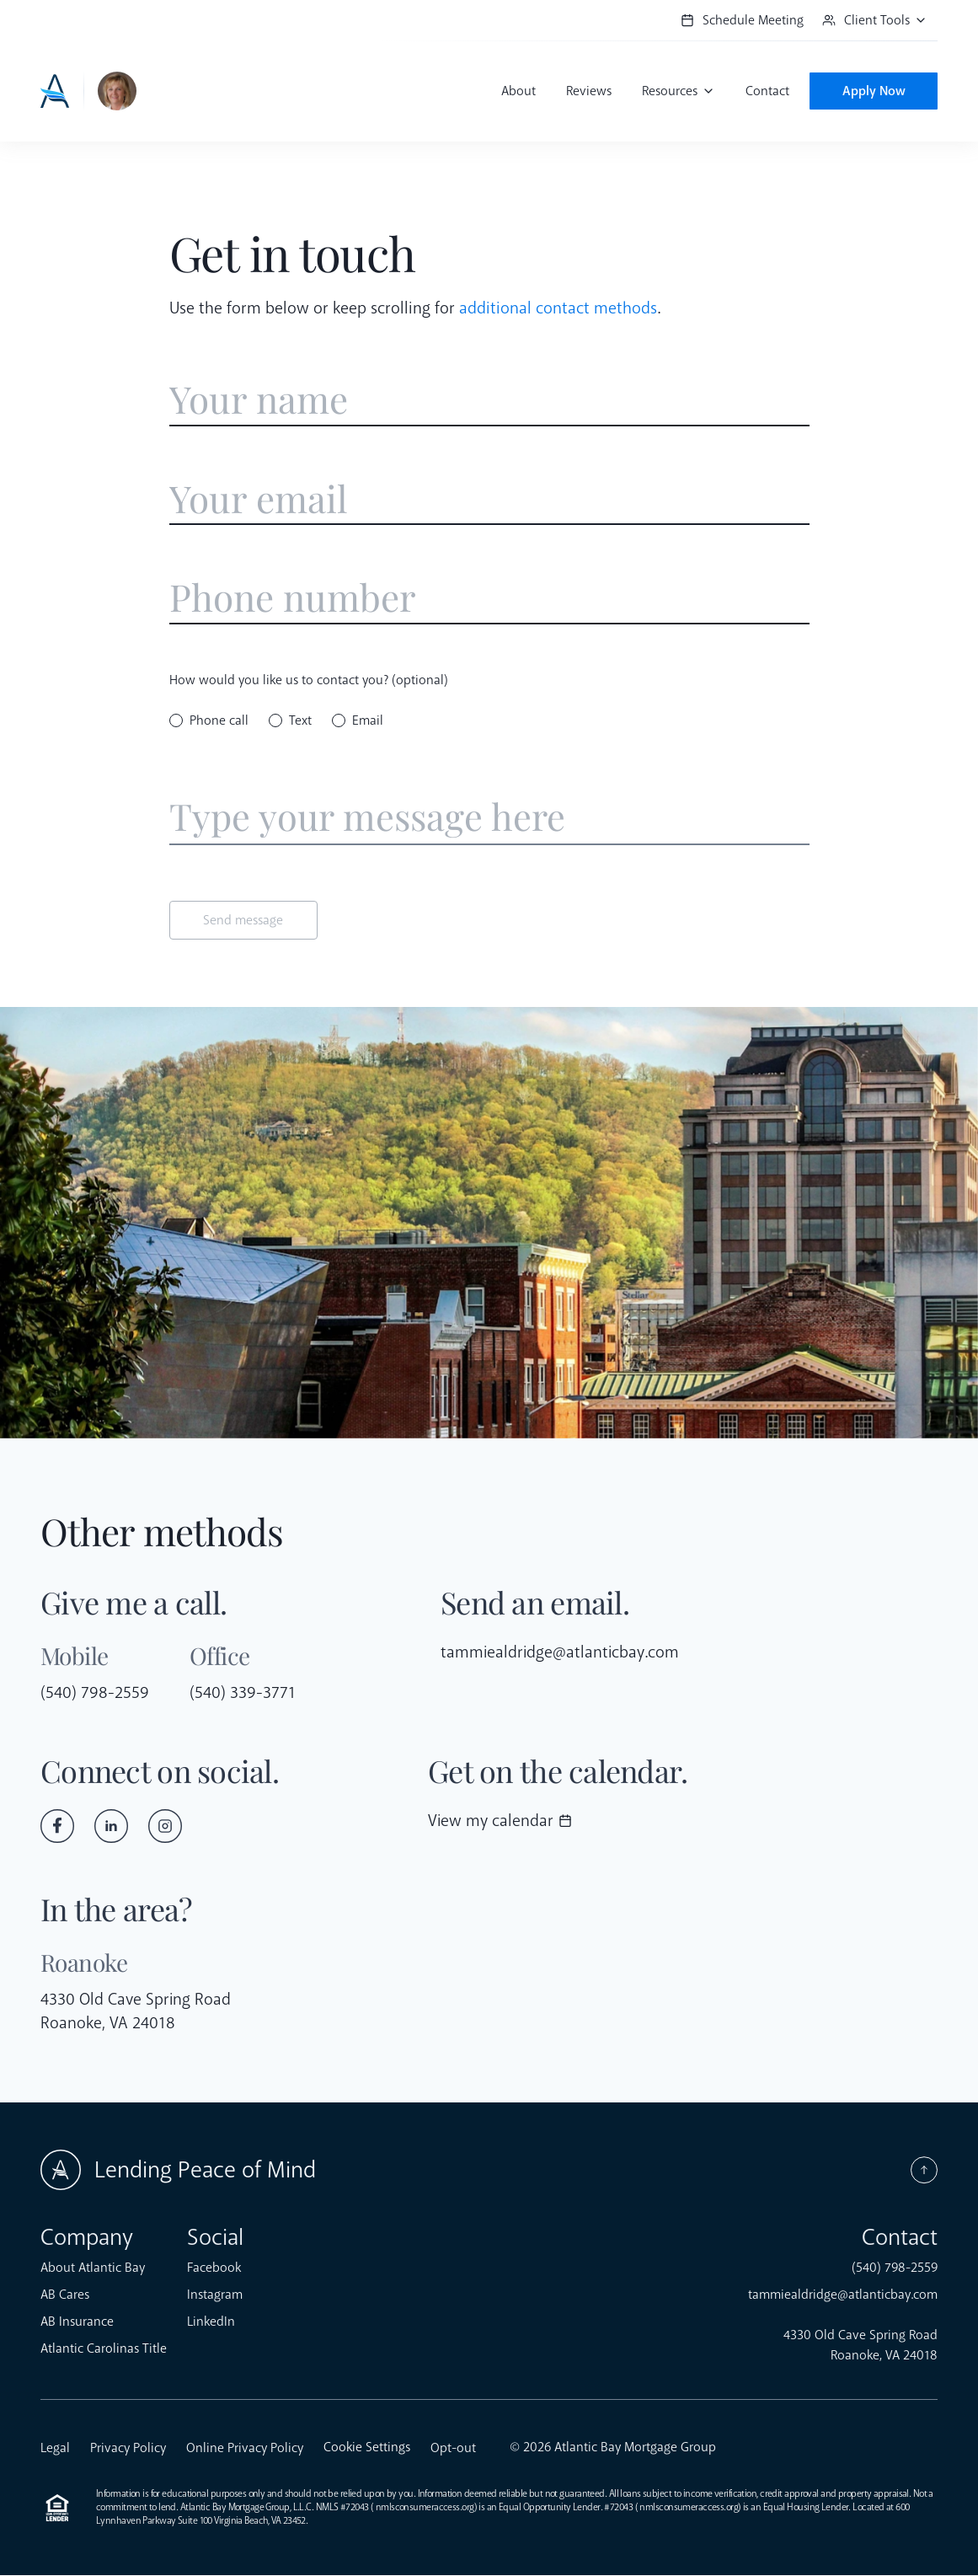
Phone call (219, 721)
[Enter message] (489, 819)
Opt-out (453, 2448)
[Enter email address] (489, 500)
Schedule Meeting (742, 20)
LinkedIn (211, 2322)
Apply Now (872, 91)
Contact (765, 91)
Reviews (586, 91)
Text (300, 721)
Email (367, 721)
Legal (55, 2448)
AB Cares (64, 2295)
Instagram (215, 2295)
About (516, 91)
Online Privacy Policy (244, 2448)
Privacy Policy (128, 2448)
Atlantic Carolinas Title (103, 2349)
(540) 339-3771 (243, 1693)
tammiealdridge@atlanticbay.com (561, 1652)
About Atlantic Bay (92, 2268)
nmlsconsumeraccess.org (425, 2508)
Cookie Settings (366, 2447)
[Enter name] (489, 400)
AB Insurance (77, 2322)
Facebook (214, 2268)
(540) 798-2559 (94, 1693)
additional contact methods (558, 308)
